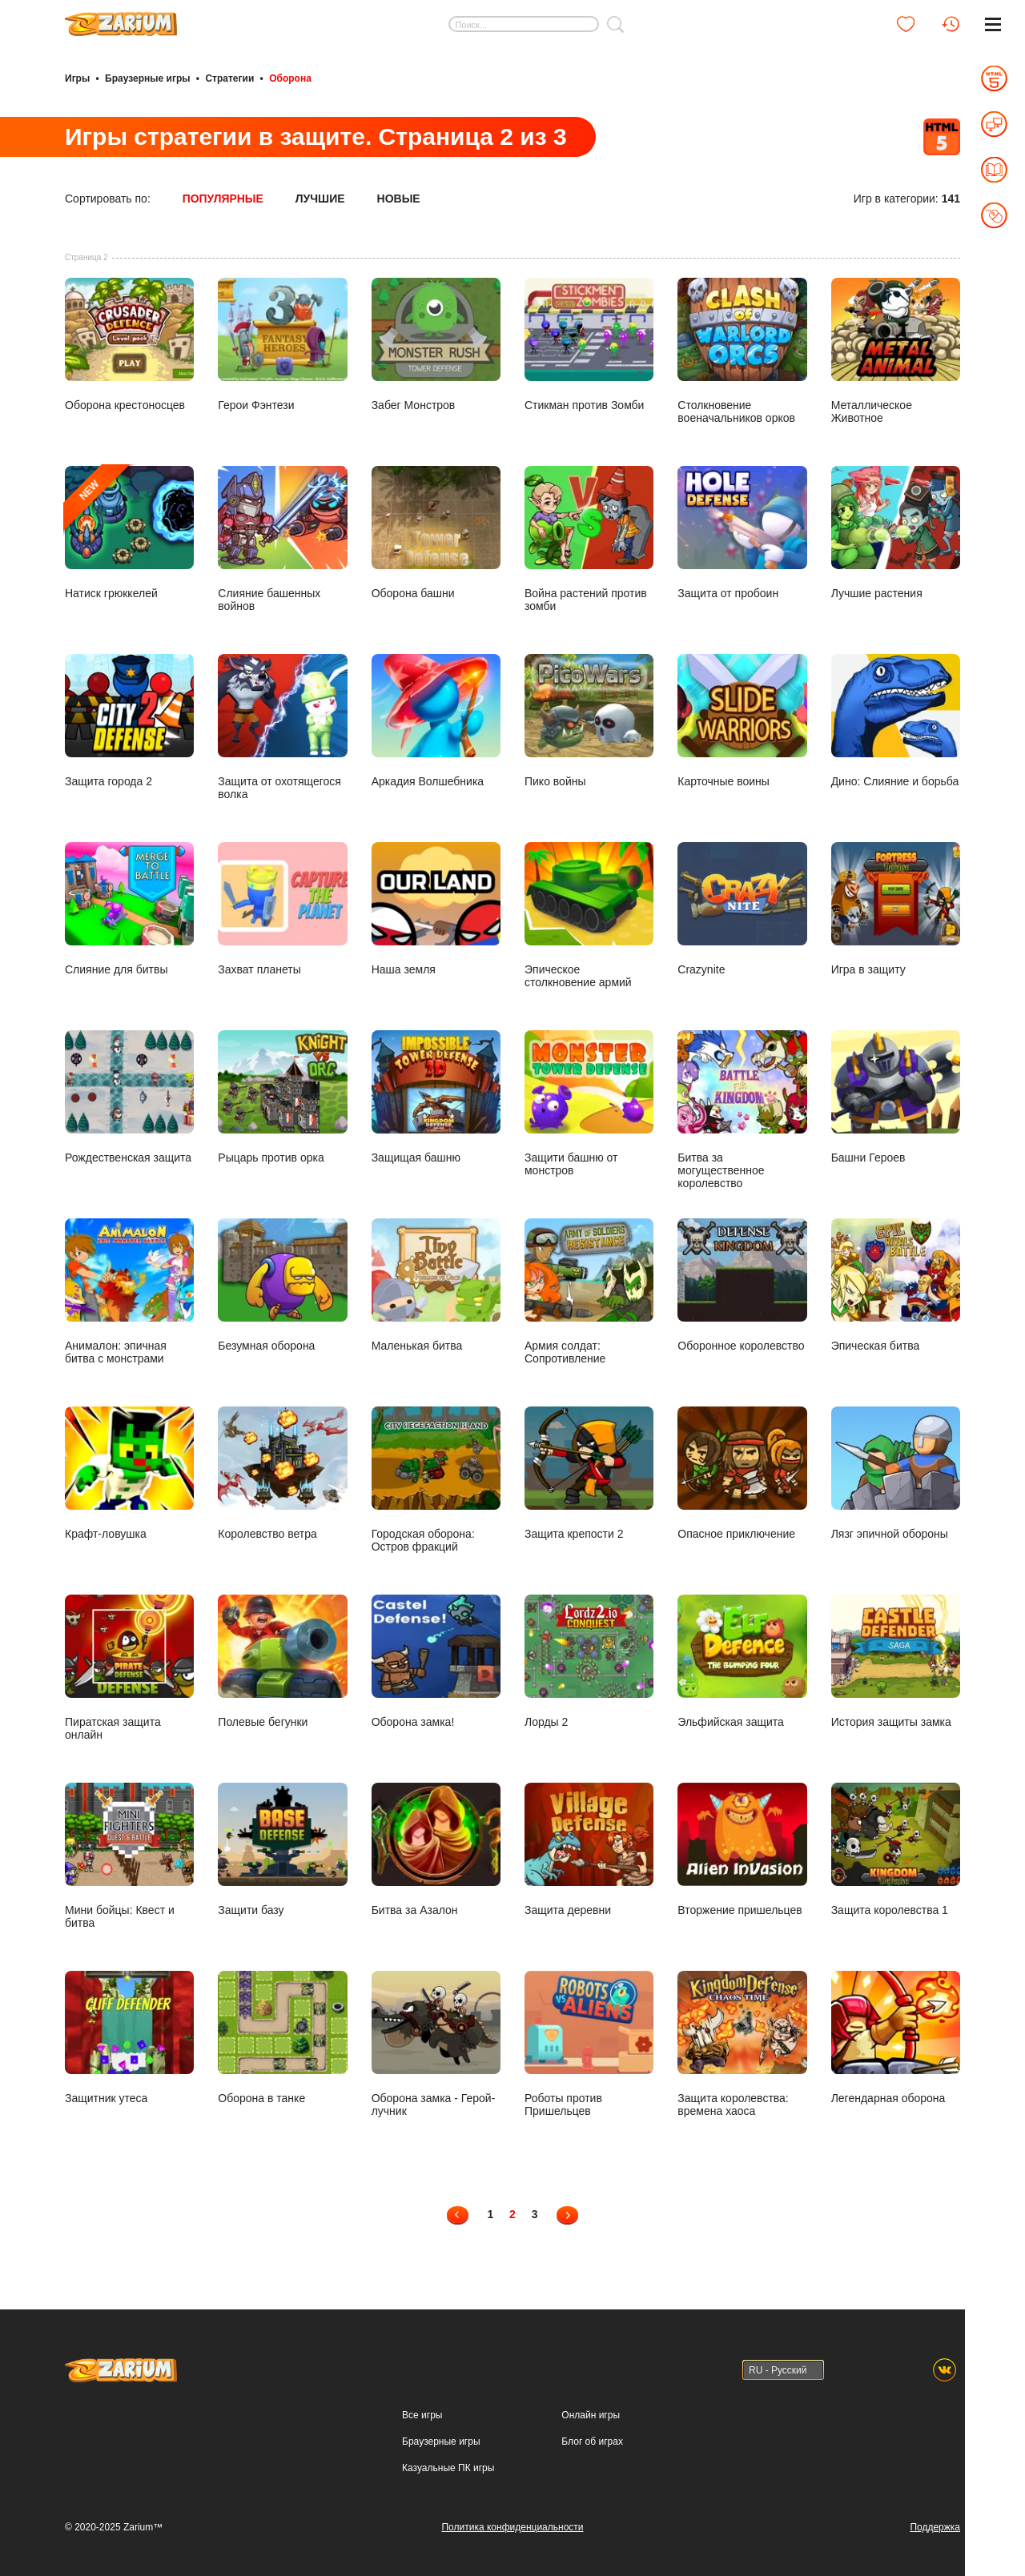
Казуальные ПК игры (448, 2468)
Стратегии (229, 78)
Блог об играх (592, 2441)
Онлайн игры (590, 2415)
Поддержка (935, 2527)
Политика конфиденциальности (512, 2527)
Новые (398, 198)
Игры (77, 78)
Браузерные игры (147, 78)
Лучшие (320, 198)
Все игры (422, 2415)
